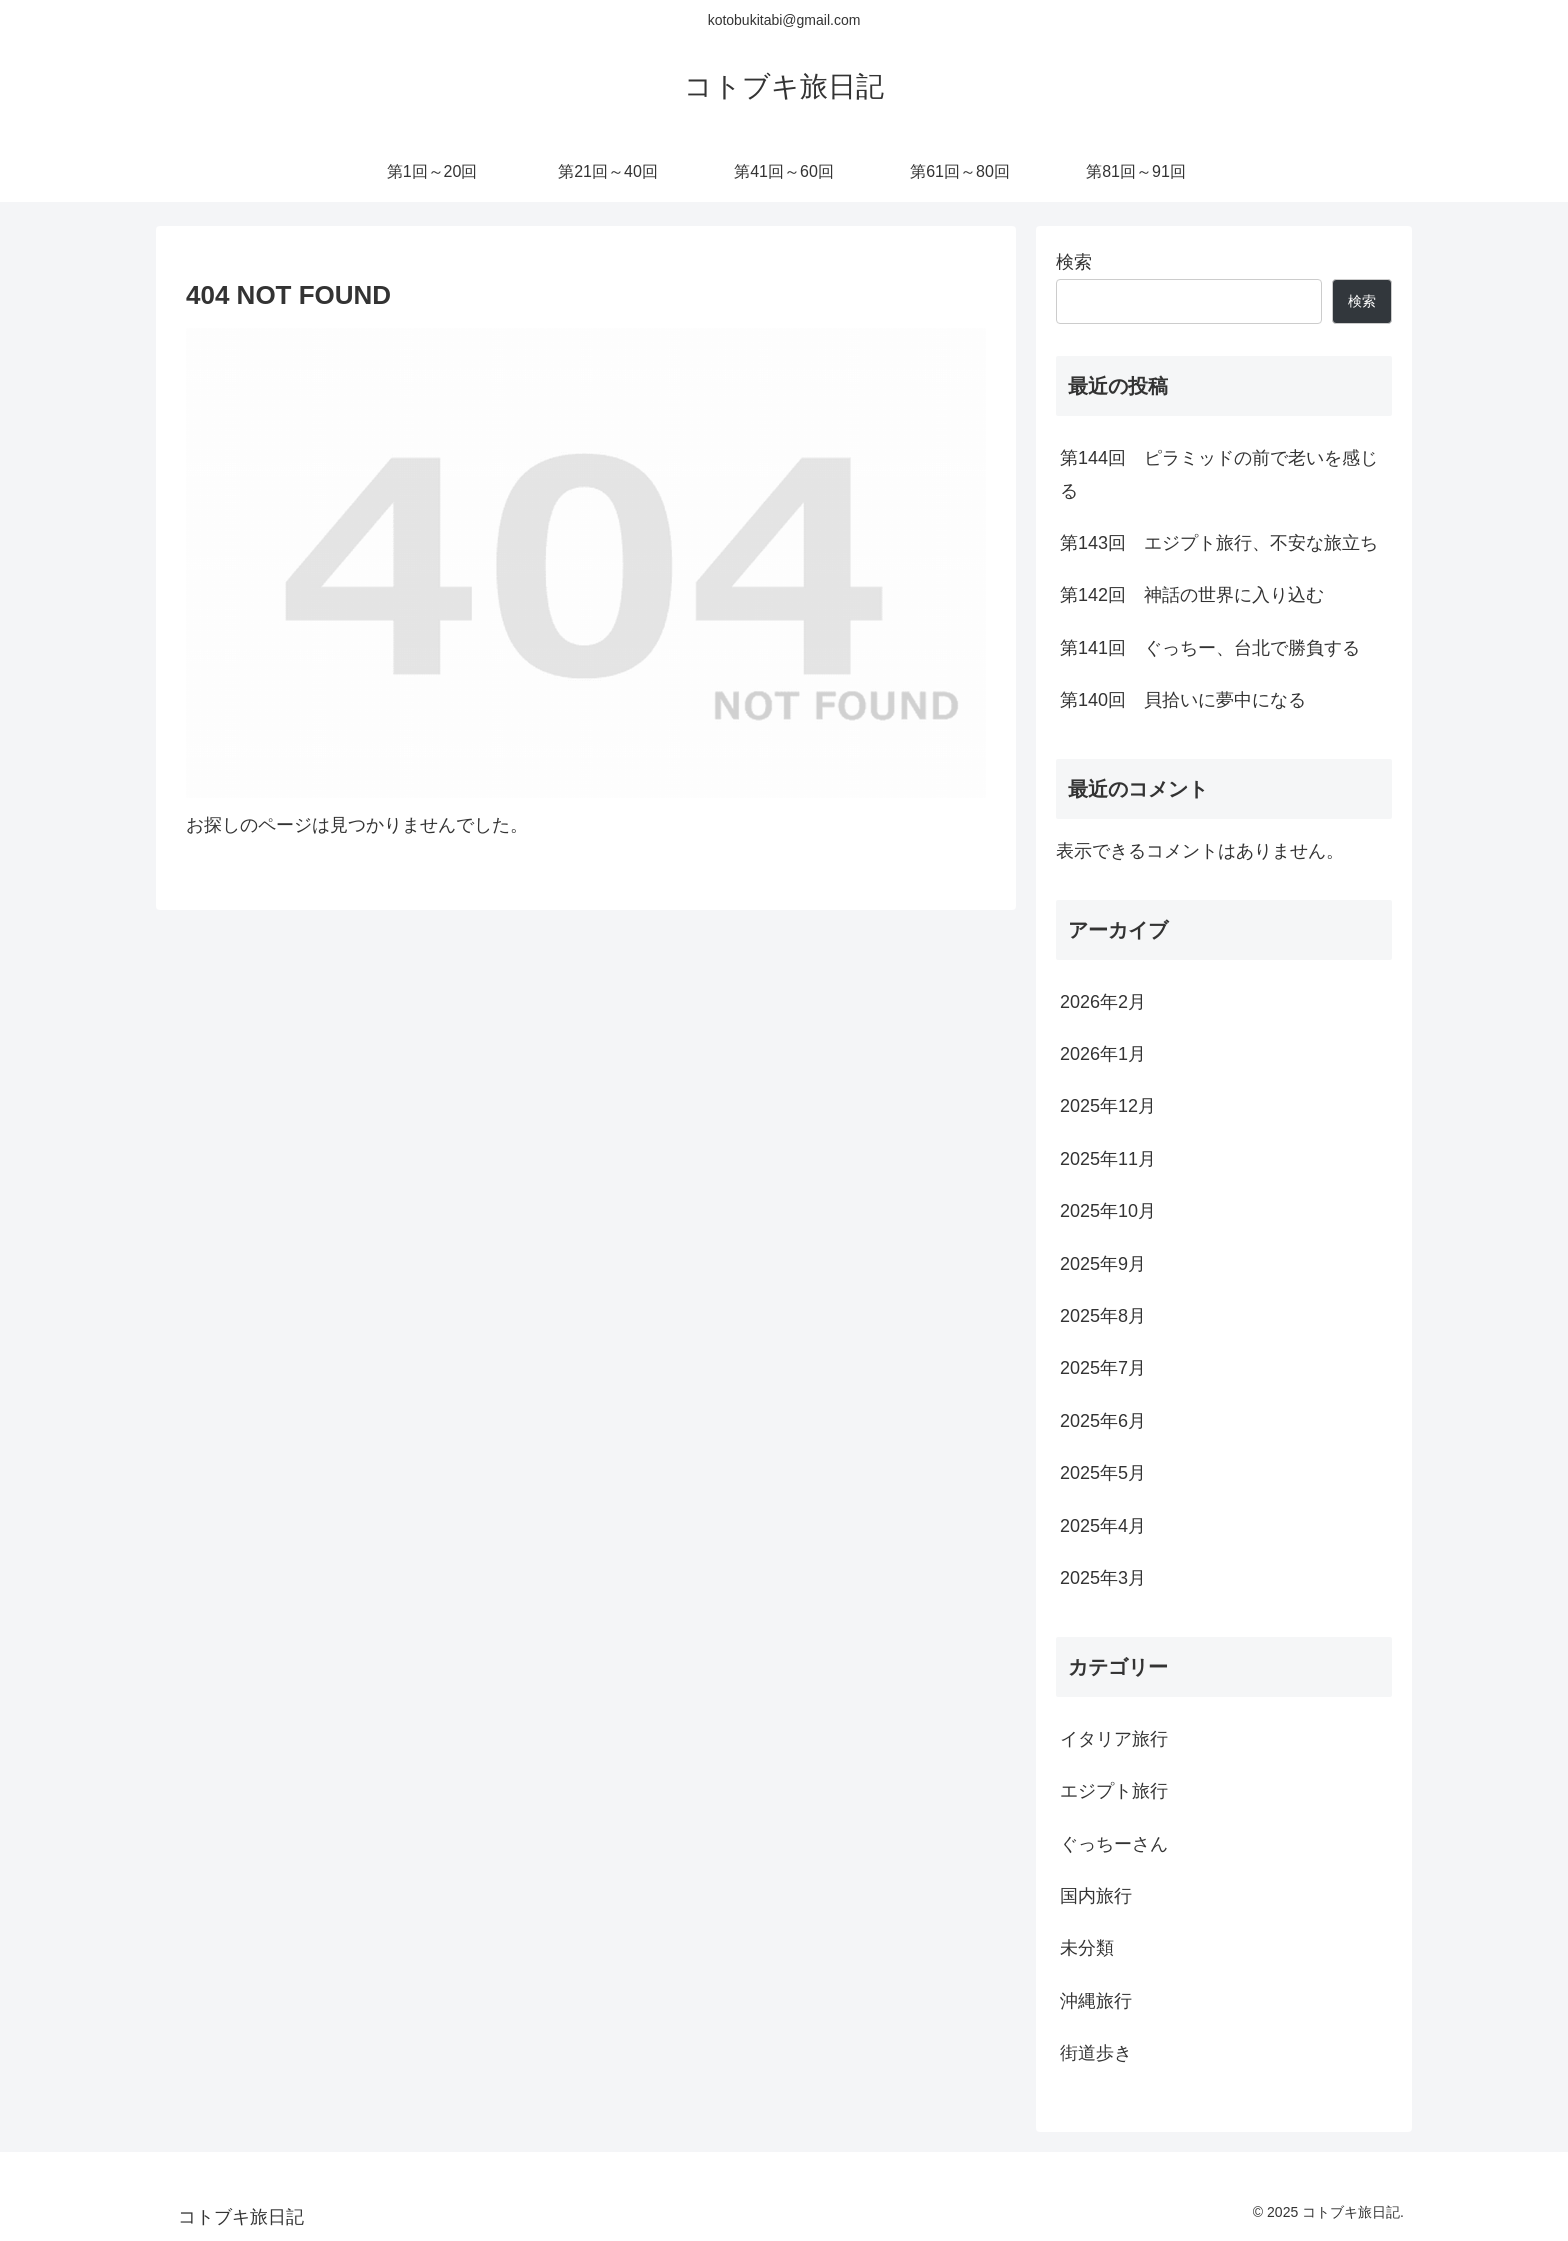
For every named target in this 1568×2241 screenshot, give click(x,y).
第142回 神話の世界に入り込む (1192, 595)
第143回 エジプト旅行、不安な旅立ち (1219, 543)
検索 (1074, 262)
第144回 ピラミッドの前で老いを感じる (1219, 474)
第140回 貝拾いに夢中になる (1183, 700)
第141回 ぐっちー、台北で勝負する (1210, 648)
